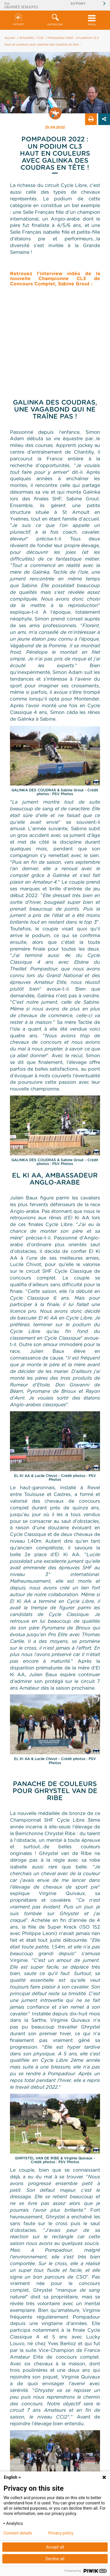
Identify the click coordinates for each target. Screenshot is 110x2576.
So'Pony (78, 3)
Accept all (55, 2547)
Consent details (18, 2533)
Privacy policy (60, 2533)
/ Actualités (25, 38)
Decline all (55, 2558)
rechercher (55, 20)
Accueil (18, 19)
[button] (55, 20)
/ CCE (39, 38)
